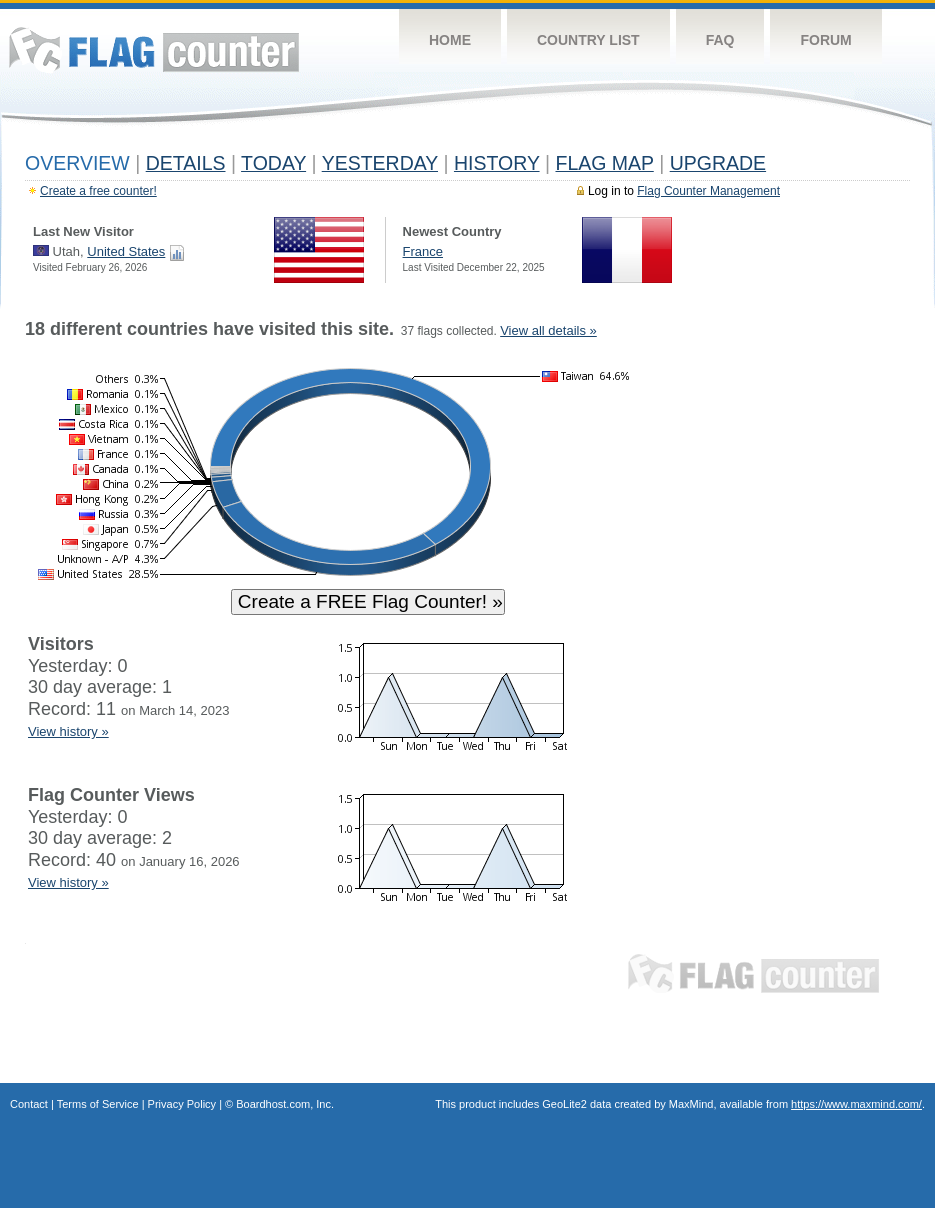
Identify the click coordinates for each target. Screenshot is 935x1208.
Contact (29, 1104)
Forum (825, 40)
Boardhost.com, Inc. (285, 1104)
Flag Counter (154, 49)
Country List (588, 40)
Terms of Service (98, 1104)
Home (450, 40)
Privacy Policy (182, 1104)
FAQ (720, 40)
